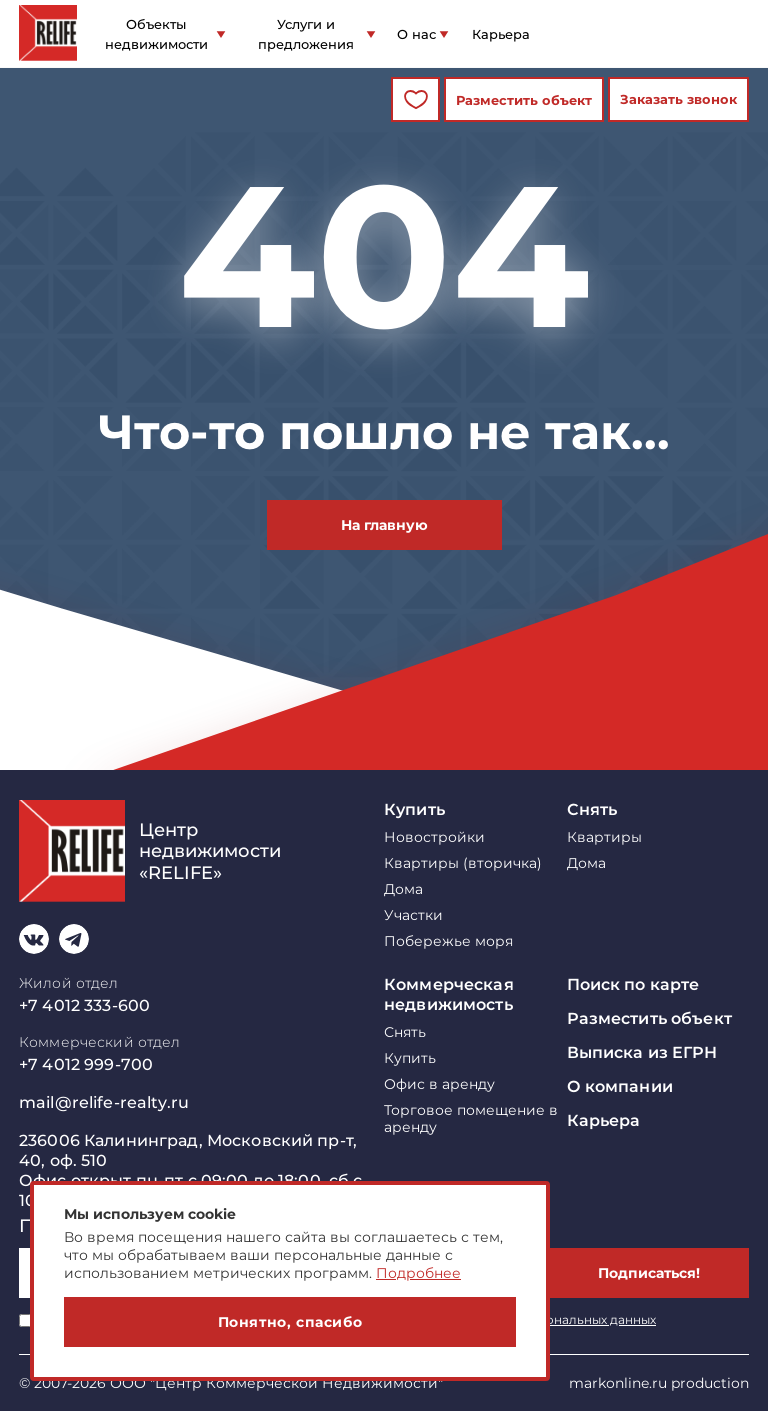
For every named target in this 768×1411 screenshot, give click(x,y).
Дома (403, 889)
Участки (413, 915)
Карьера (501, 34)
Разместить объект (524, 100)
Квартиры (604, 837)
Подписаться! (649, 1273)
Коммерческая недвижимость (449, 994)
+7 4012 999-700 (86, 1064)
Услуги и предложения (306, 34)
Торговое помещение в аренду (471, 1119)
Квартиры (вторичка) (463, 863)
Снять (592, 809)
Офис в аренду (439, 1084)
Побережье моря (448, 941)
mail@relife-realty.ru (104, 1102)
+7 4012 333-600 (84, 1005)
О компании (620, 1086)
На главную (384, 525)
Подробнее (418, 1273)
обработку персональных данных (551, 1319)
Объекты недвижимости (156, 34)
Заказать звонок (678, 99)
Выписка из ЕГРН (642, 1052)
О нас (416, 34)
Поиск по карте (633, 984)
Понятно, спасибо (290, 1322)
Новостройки (434, 837)
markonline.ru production (659, 1383)
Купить (414, 809)
